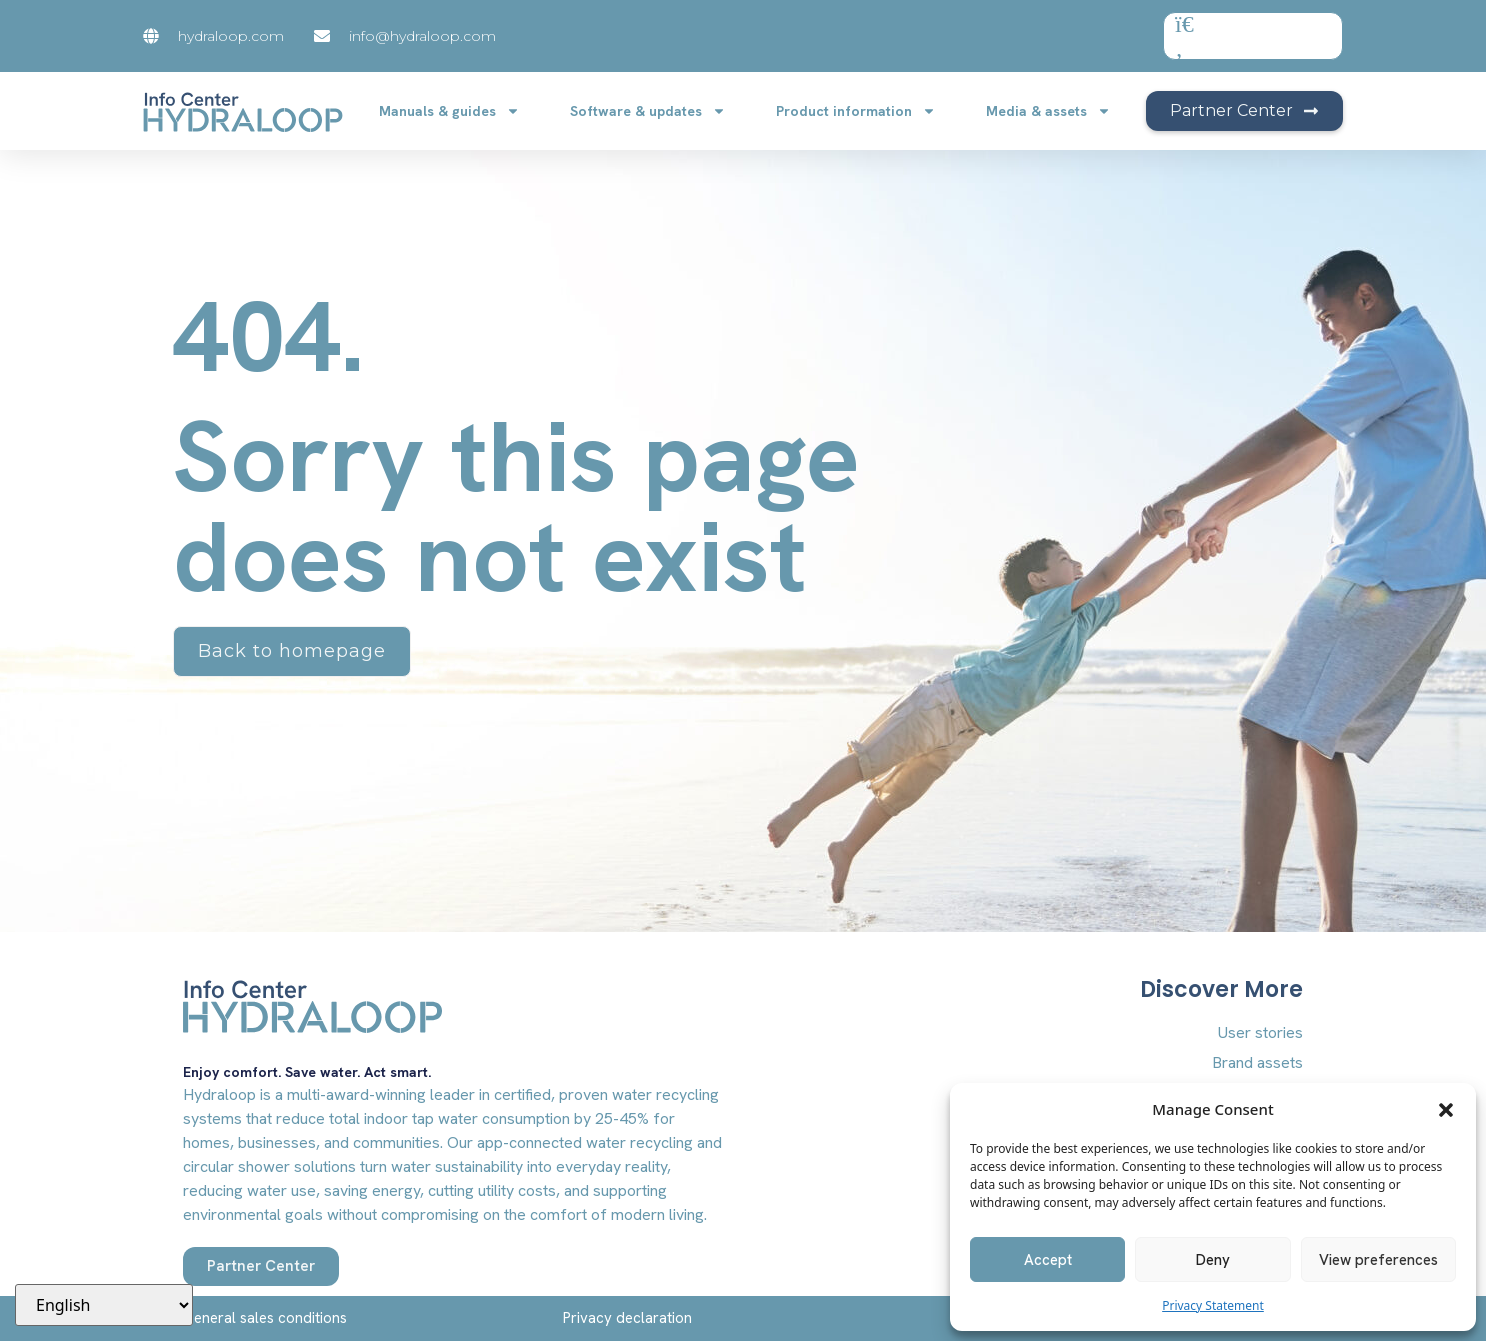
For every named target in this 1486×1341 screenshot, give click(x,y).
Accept (1048, 1260)
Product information (856, 111)
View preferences (1378, 1260)
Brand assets (1257, 1063)
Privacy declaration (627, 1318)
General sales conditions (265, 1318)
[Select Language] (104, 1305)
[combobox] (1253, 36)
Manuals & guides (449, 111)
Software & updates (648, 111)
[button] (1446, 1109)
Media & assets (1048, 111)
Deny (1213, 1260)
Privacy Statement (1213, 1305)
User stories (1260, 1033)
